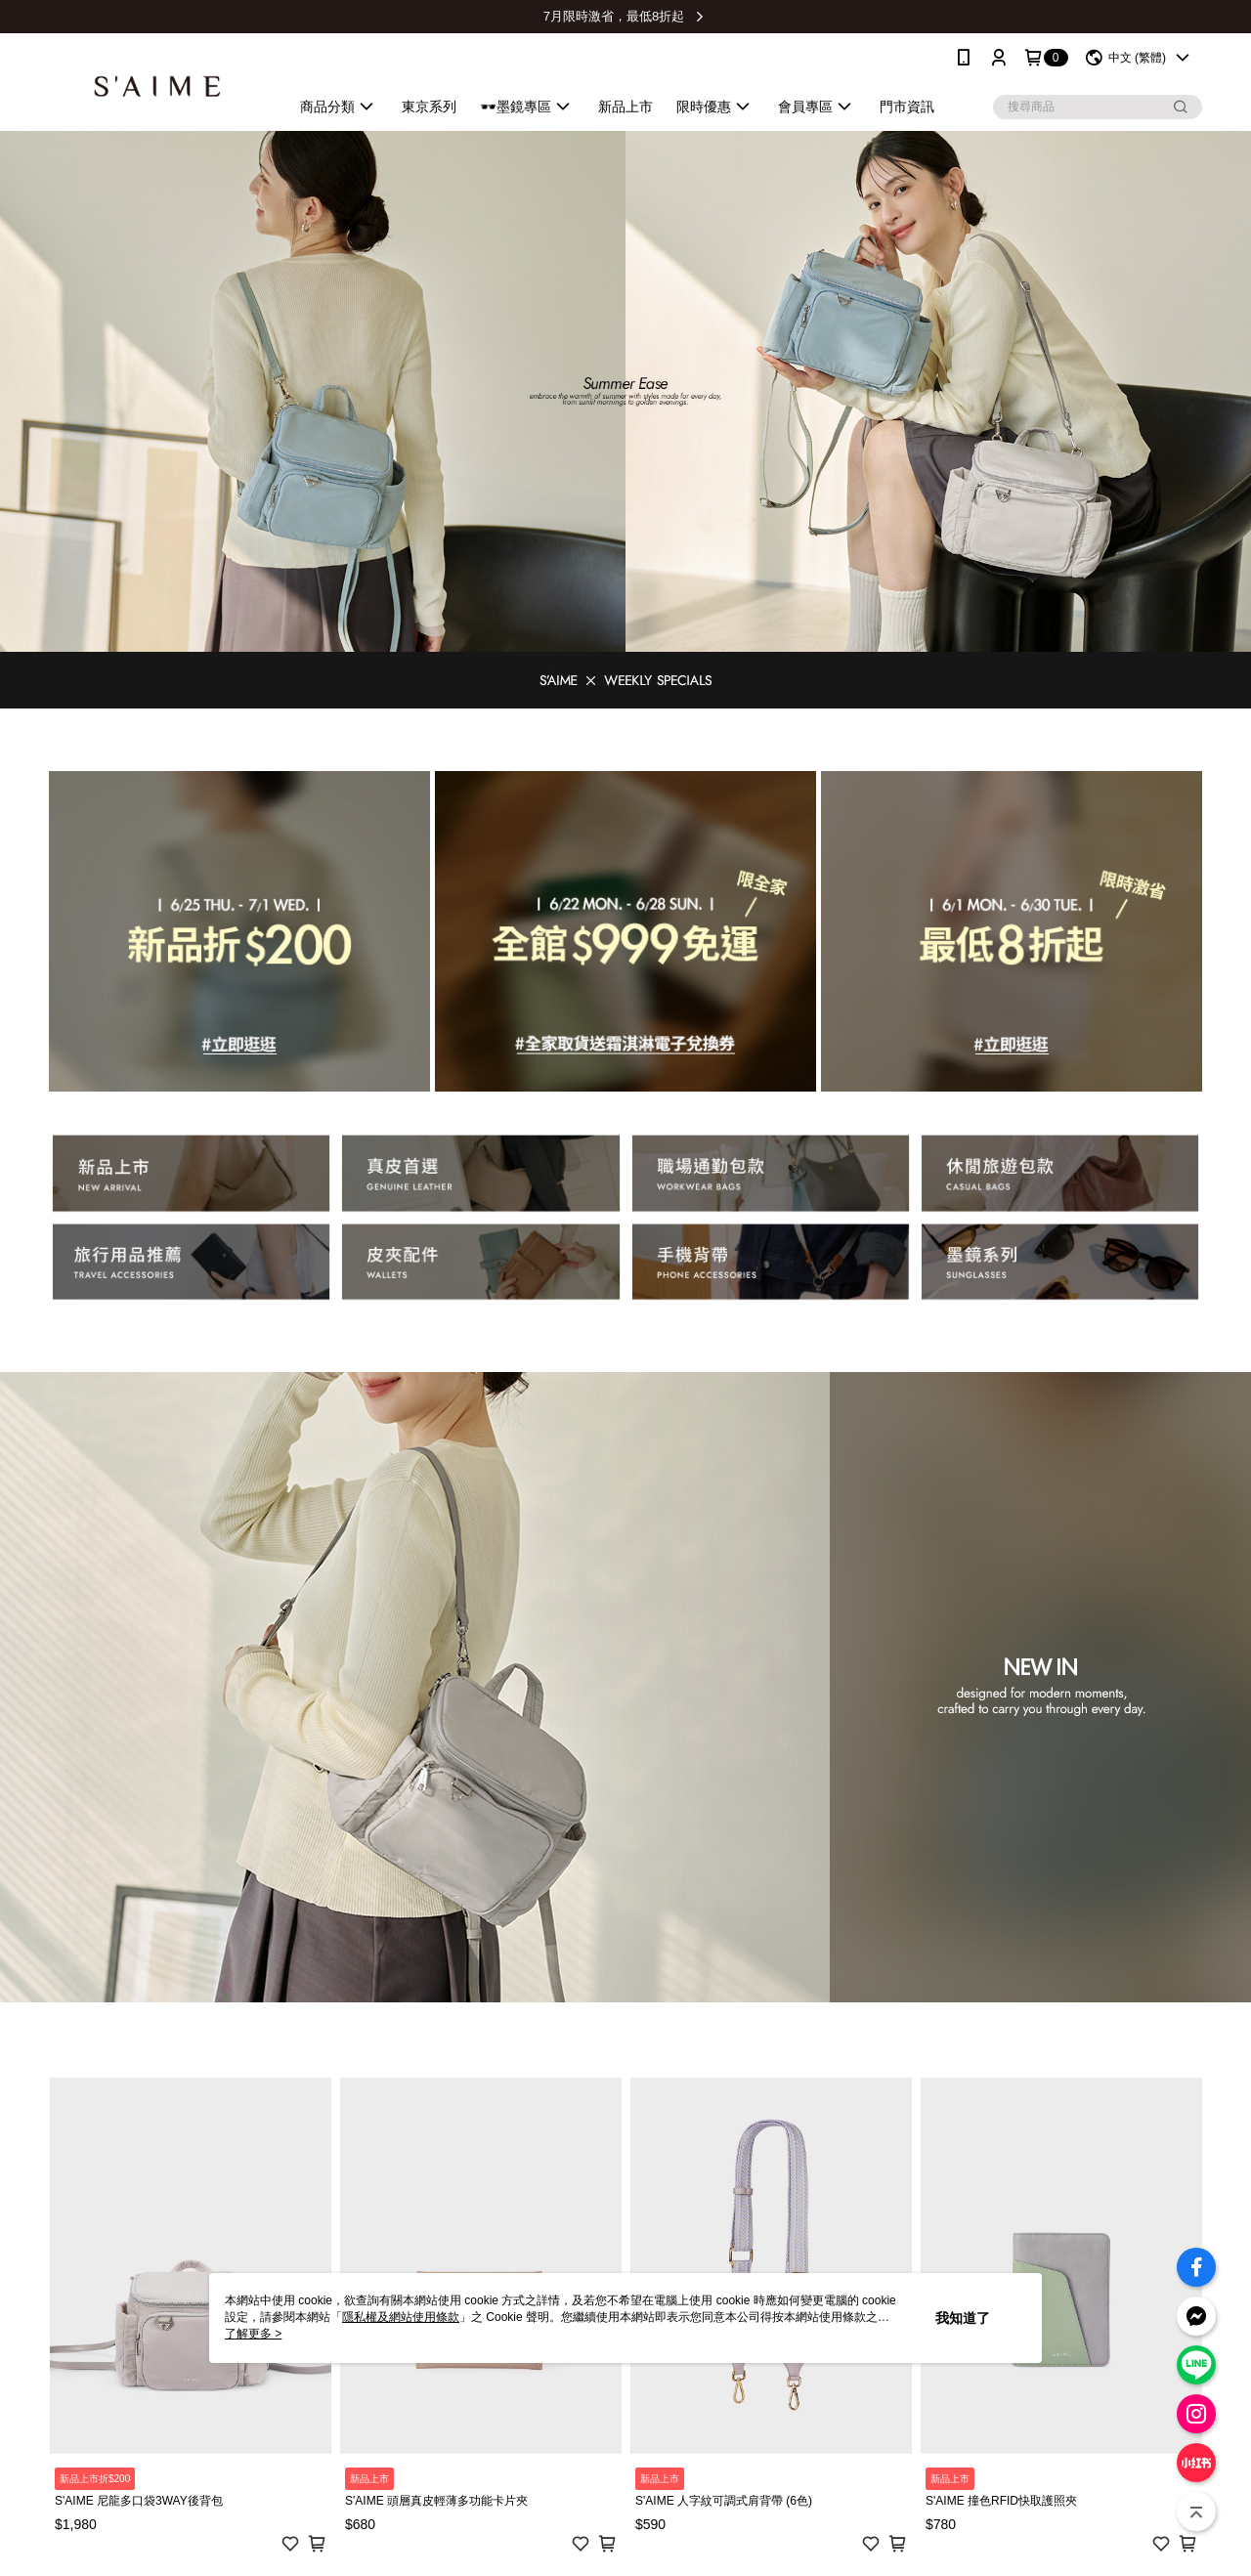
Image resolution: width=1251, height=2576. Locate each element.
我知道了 (962, 2318)
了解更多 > (253, 2333)
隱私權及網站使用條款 (400, 2317)
